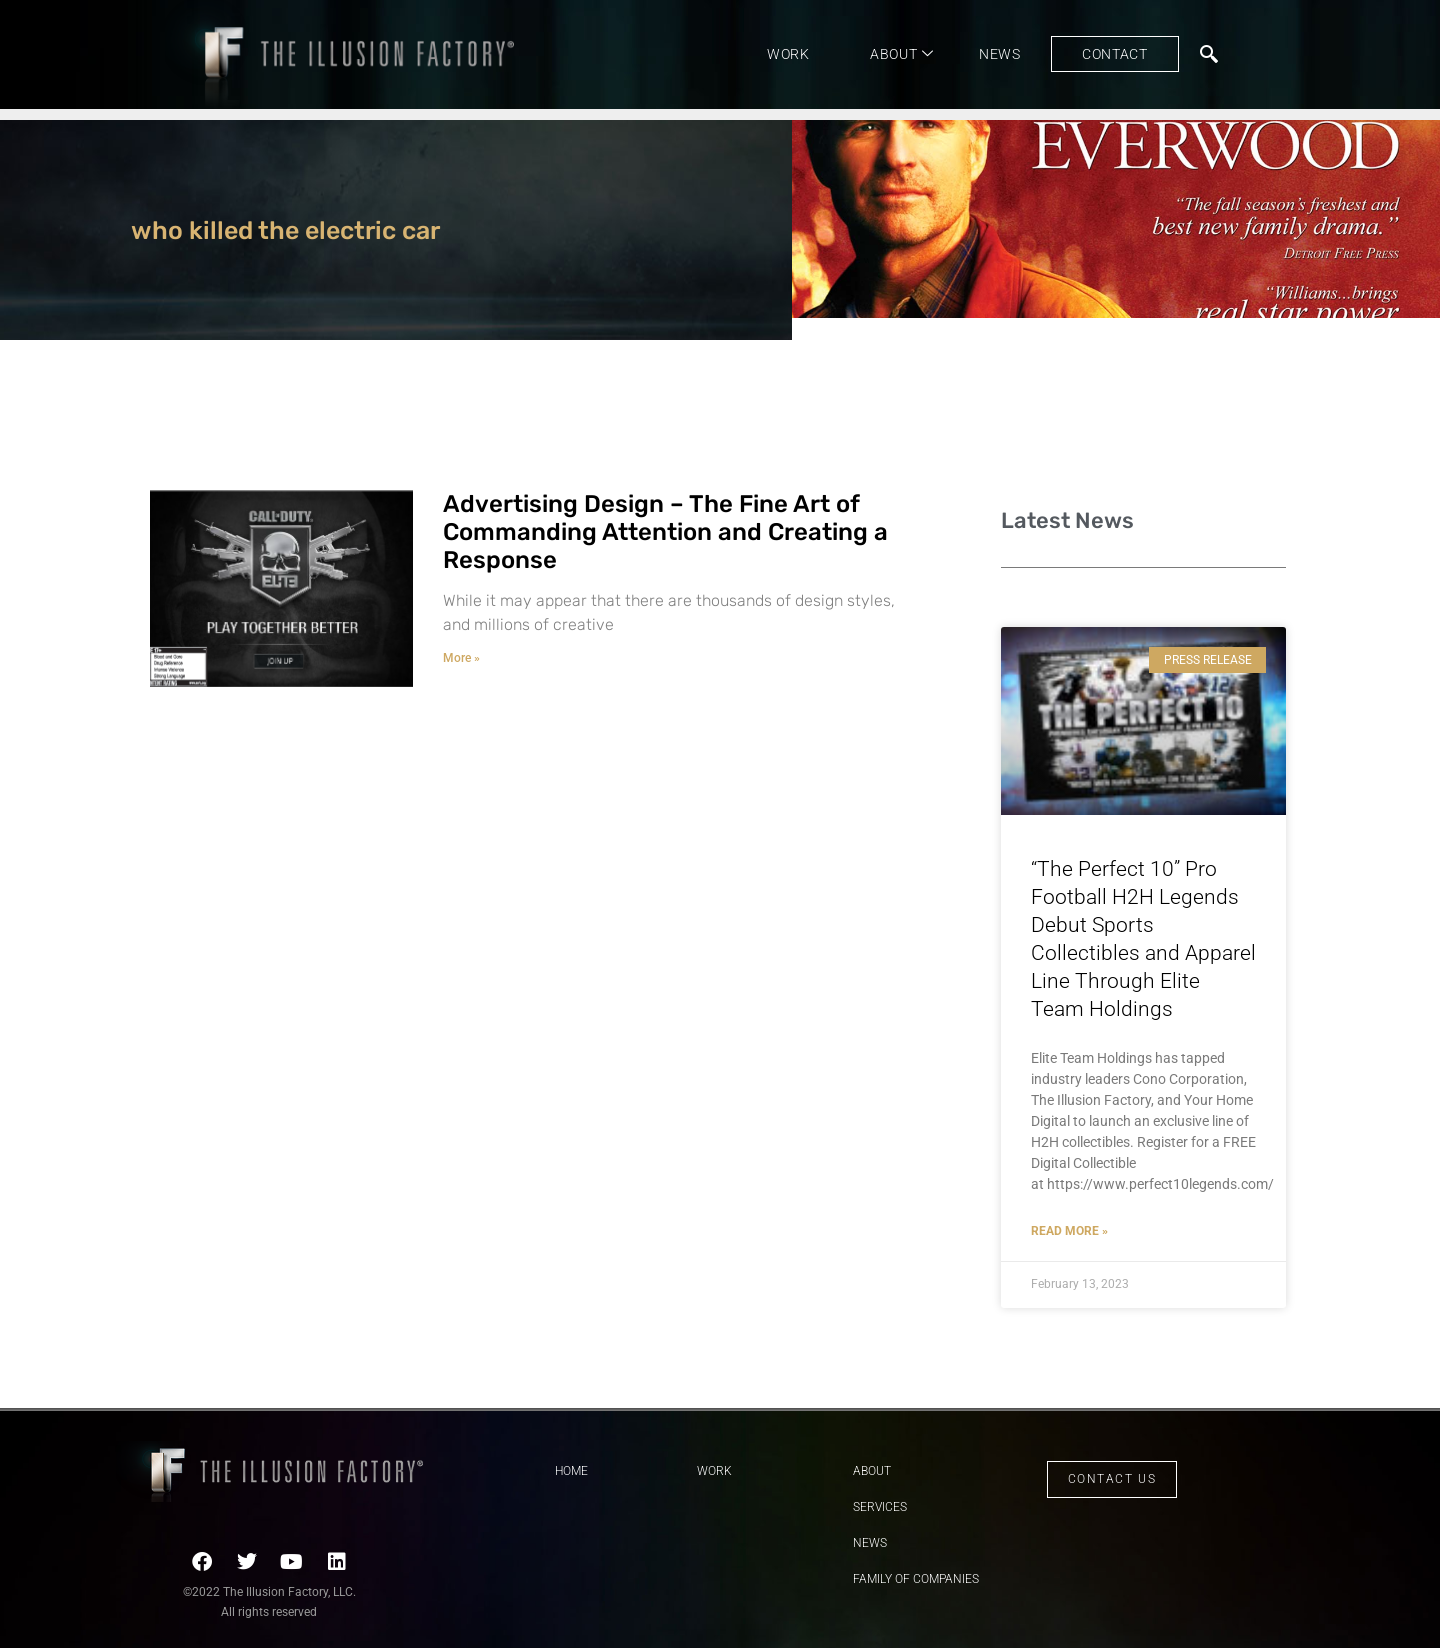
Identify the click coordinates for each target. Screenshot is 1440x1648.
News (1000, 54)
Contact (1115, 54)
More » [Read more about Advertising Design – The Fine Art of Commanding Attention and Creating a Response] (461, 658)
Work (788, 54)
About (902, 54)
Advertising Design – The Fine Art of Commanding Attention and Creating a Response (665, 532)
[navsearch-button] (1209, 54)
